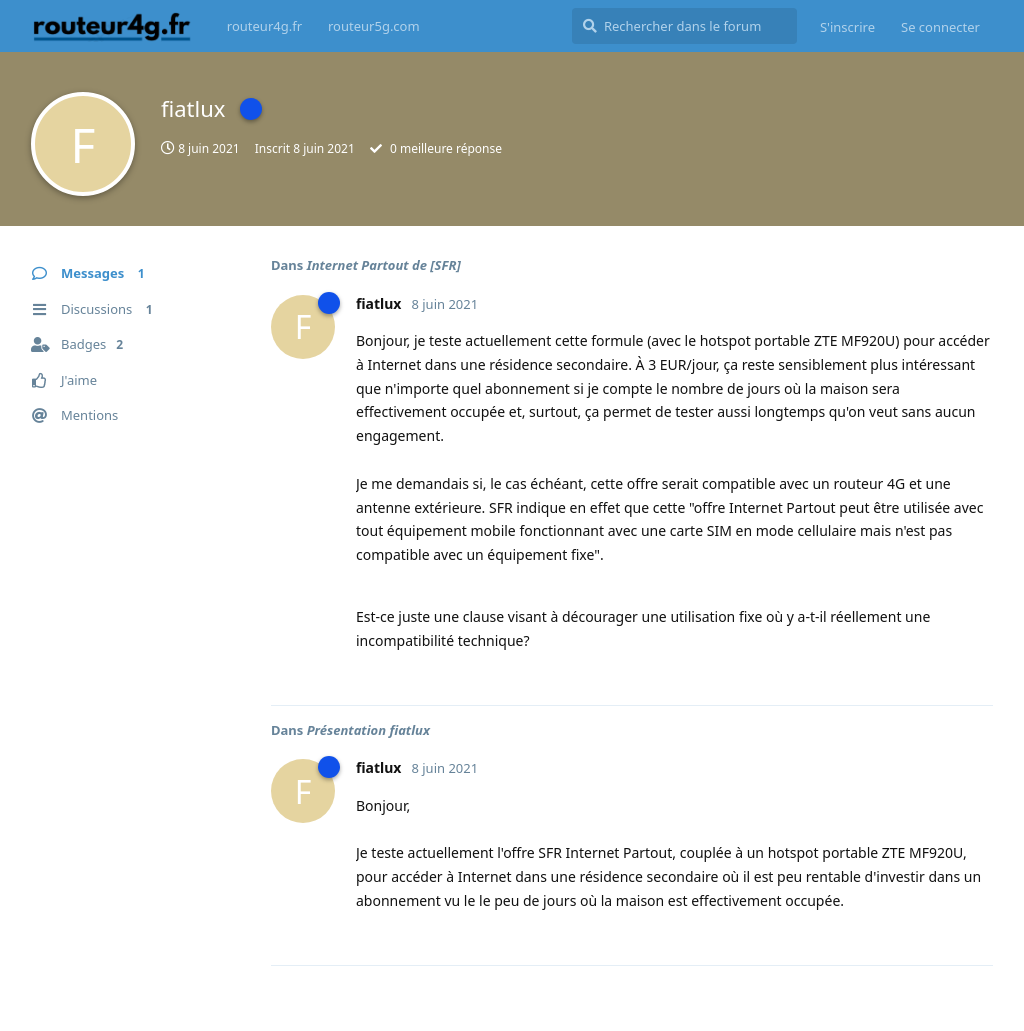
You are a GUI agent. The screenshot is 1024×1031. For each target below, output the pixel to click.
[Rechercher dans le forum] (684, 26)
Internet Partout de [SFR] (384, 265)
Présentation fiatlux (368, 730)
